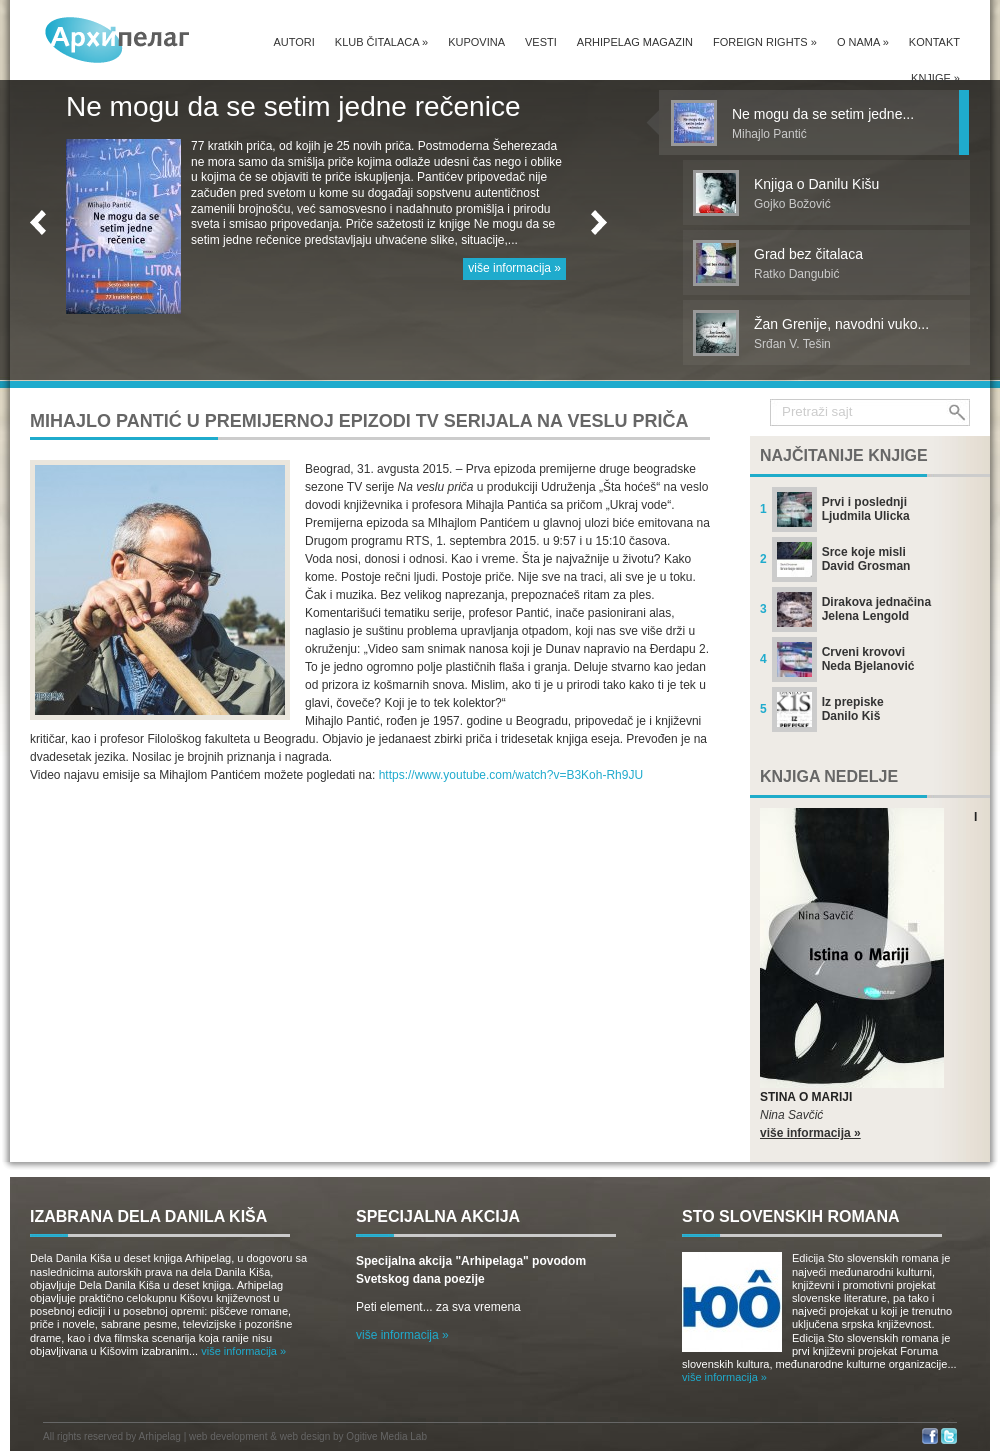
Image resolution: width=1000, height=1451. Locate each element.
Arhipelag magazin (635, 42)
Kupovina (476, 42)
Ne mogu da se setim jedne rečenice (293, 106)
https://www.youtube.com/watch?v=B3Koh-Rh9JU (511, 775)
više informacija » (514, 268)
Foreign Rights (765, 42)
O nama (863, 42)
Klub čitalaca (381, 42)
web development (228, 1436)
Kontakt (934, 42)
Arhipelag (160, 1436)
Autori (293, 42)
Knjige (935, 78)
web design (305, 1436)
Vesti (541, 42)
